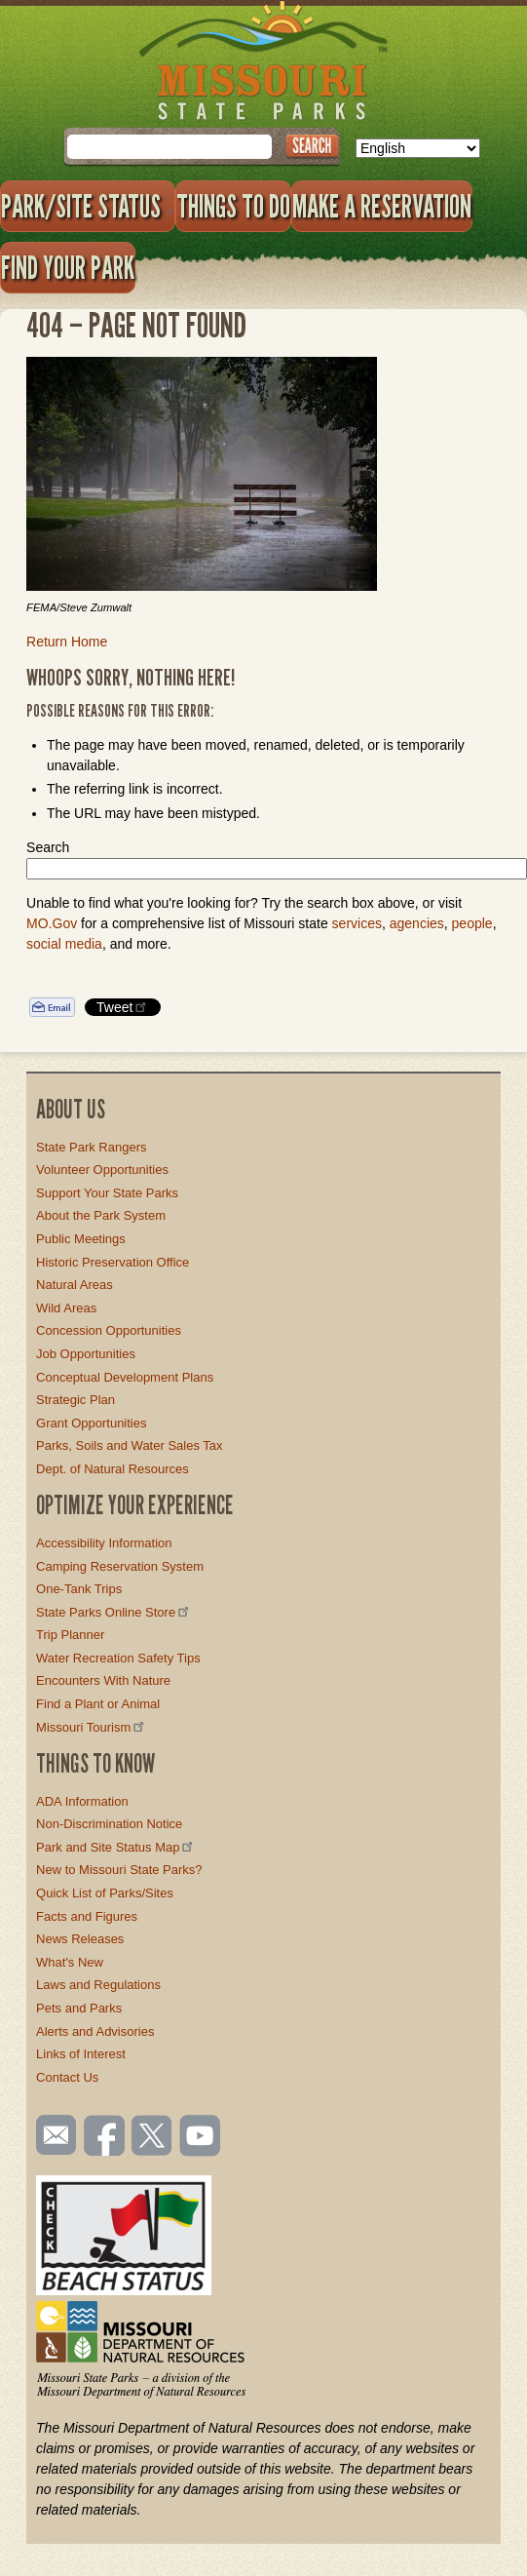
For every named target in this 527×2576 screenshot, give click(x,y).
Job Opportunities (85, 1354)
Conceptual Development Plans (124, 1377)
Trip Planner (70, 1634)
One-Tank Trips (79, 1588)
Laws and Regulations (98, 1984)
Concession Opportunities (108, 1330)
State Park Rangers (91, 1147)
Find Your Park (67, 267)
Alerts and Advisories (95, 2031)
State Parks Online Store (114, 1612)
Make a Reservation (381, 205)
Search (47, 847)
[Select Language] (418, 148)
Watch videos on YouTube (200, 2137)
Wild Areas (66, 1308)
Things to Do (233, 205)
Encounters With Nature (103, 1680)
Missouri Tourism (91, 1727)
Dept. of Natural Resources (112, 1469)
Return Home (66, 641)
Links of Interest (81, 2054)
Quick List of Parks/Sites (104, 1893)
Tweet (122, 1006)
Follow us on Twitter (150, 2137)
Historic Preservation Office (112, 1262)
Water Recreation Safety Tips (118, 1658)
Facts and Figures (86, 1916)
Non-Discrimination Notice (109, 1823)
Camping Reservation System (120, 1566)
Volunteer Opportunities (102, 1169)
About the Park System (101, 1215)
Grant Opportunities (91, 1423)
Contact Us (67, 2077)
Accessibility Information (103, 1543)
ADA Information (82, 1801)
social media (64, 944)
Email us (52, 2135)
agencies (417, 923)
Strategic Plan (75, 1399)
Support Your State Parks (107, 1193)
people (472, 923)
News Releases (80, 1939)
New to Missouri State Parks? (119, 1869)
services (357, 923)
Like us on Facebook (105, 2137)
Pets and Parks (79, 2008)
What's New (69, 1962)
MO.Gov (51, 923)
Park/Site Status (87, 205)
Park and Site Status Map (116, 1847)
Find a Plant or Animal (98, 1704)
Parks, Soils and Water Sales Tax (129, 1445)
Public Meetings (81, 1238)
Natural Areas (74, 1284)
